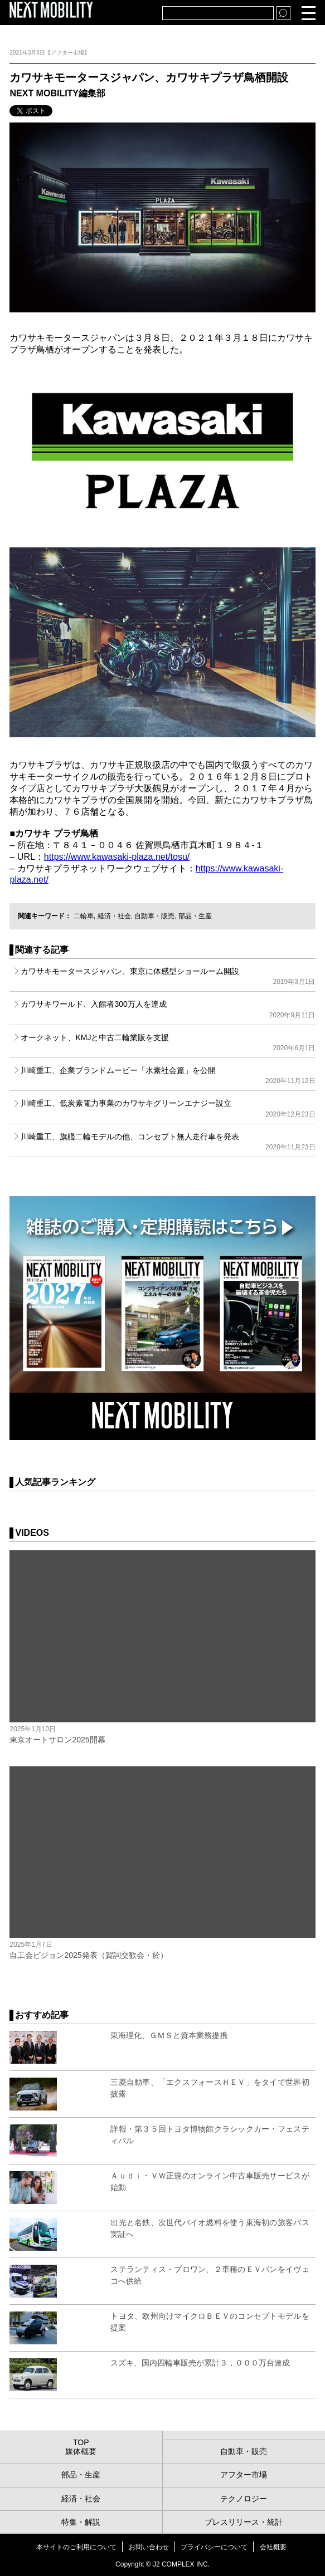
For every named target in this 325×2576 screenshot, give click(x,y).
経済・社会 (114, 916)
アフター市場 (243, 2474)
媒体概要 (80, 2451)
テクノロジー (243, 2498)
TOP (81, 2442)
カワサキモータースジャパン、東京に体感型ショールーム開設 (168, 976)
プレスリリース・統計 (244, 2522)
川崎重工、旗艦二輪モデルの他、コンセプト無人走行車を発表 (168, 1141)
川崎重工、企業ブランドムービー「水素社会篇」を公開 (168, 1075)
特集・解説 (80, 2522)
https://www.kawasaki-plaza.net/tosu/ (117, 856)
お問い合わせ (149, 2547)
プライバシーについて (214, 2547)
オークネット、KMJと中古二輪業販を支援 (168, 1042)
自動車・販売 (154, 916)
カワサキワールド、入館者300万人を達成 (168, 1009)
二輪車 (84, 916)
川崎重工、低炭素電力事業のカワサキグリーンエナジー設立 (168, 1108)
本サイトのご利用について (76, 2547)
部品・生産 (195, 916)
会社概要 (273, 2547)
